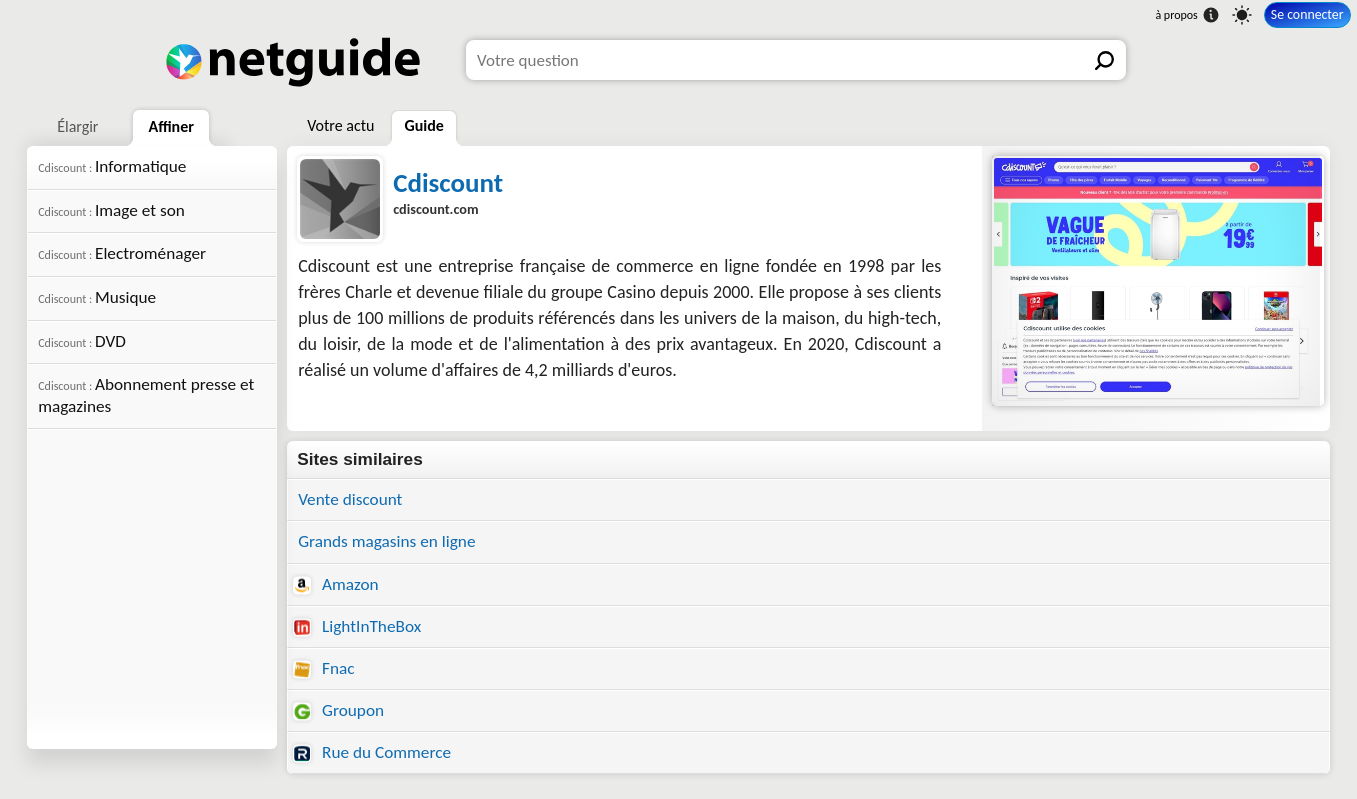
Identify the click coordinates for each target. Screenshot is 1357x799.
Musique (97, 297)
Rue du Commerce (372, 752)
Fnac (323, 668)
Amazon (336, 584)
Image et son (111, 210)
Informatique (112, 166)
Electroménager (122, 253)
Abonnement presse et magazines (146, 395)
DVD (82, 341)
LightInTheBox (357, 626)
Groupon (338, 710)
